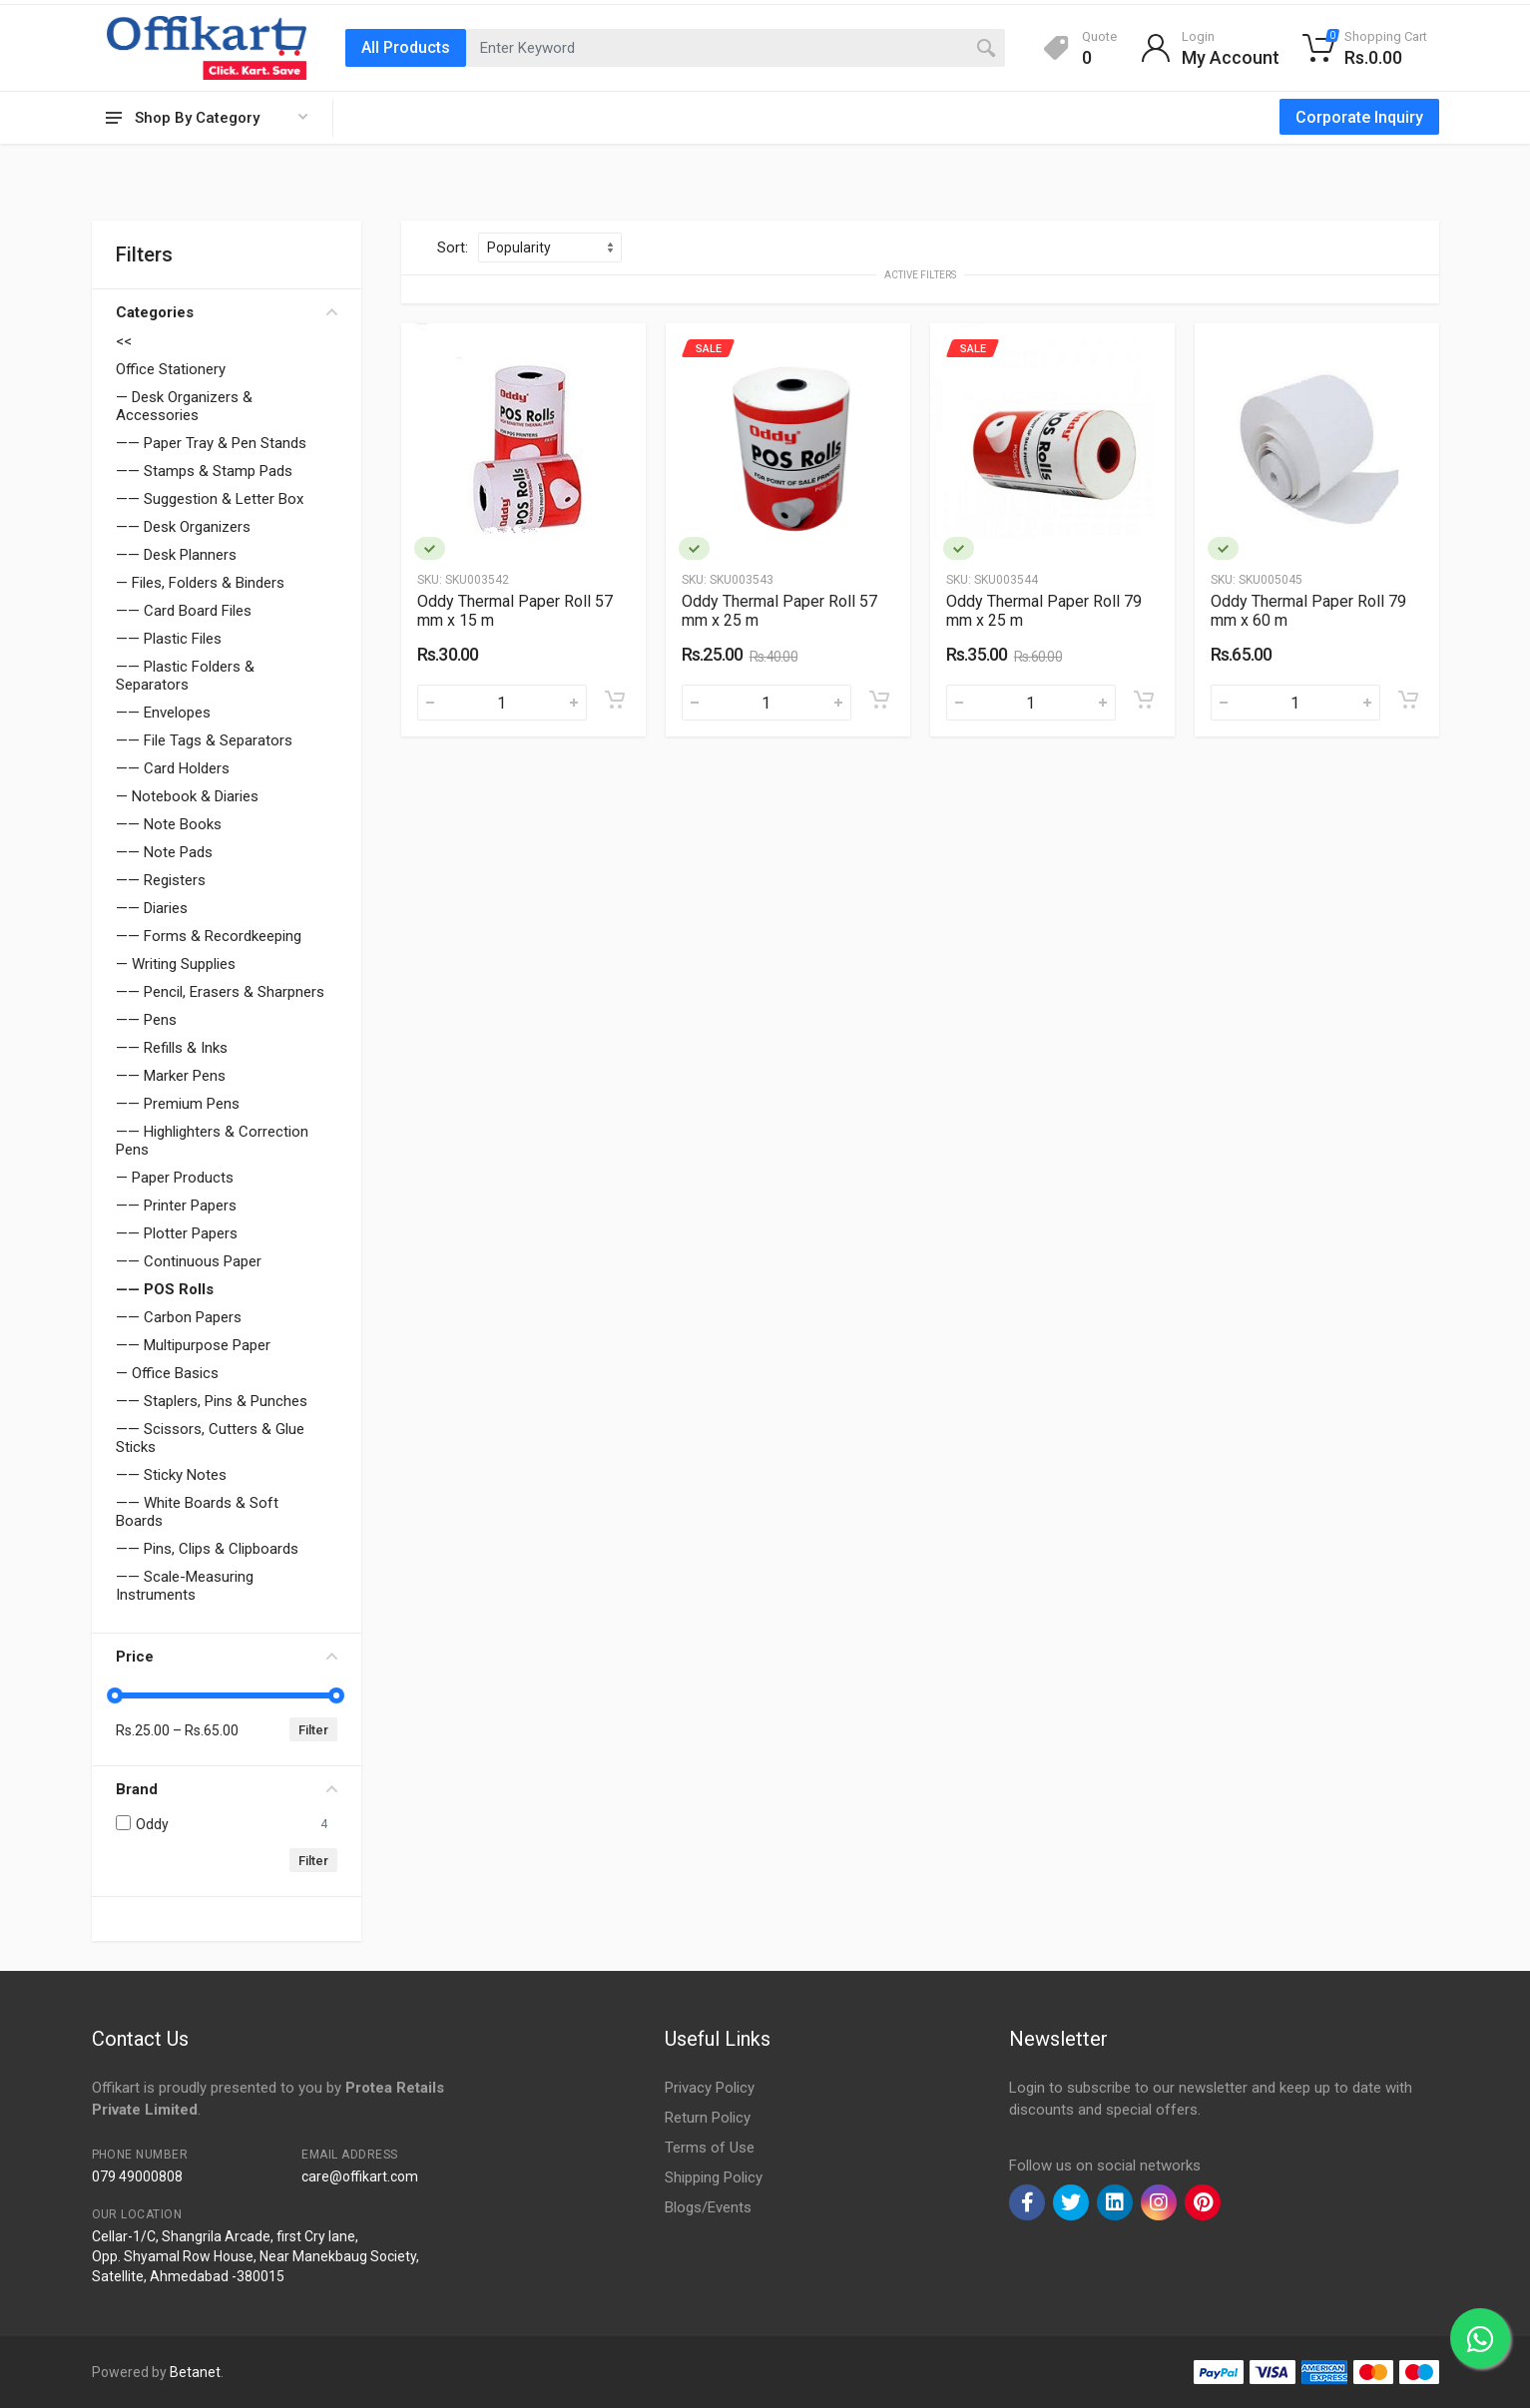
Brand (226, 1789)
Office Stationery (171, 369)
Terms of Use (710, 2148)
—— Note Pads (164, 852)
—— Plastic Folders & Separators (185, 676)
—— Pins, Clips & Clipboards (207, 1549)
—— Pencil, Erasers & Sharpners (220, 992)
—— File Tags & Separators (204, 740)
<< (124, 341)
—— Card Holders (173, 768)
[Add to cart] (615, 700)
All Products (405, 47)
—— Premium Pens (178, 1104)
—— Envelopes (163, 713)
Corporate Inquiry (1359, 117)
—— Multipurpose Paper (193, 1345)
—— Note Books (169, 824)
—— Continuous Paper (188, 1261)
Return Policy (708, 2118)
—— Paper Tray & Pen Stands (211, 443)
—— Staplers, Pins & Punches (211, 1401)
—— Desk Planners (176, 555)
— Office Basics (167, 1373)
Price (226, 1657)
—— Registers (161, 880)
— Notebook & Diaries (187, 796)
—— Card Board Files (184, 611)
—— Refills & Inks (172, 1048)
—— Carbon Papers (179, 1317)
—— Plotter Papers (177, 1233)
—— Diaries (152, 908)
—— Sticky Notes (171, 1475)
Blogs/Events (708, 2207)
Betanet (195, 2372)
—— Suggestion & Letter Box (209, 499)
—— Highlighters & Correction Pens (212, 1141)
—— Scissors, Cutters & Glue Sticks (210, 1438)
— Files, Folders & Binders (200, 583)
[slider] (116, 1695)
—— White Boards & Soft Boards (197, 1512)
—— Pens (146, 1020)
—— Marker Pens (171, 1076)
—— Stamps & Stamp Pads (204, 471)
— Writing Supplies (176, 964)
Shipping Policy (714, 2177)
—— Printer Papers (176, 1205)
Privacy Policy (710, 2088)
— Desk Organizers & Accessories (184, 406)
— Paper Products (175, 1178)
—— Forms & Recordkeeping (208, 936)
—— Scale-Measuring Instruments (185, 1586)
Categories (226, 312)
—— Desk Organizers (183, 527)
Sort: (452, 247)
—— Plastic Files (169, 639)
